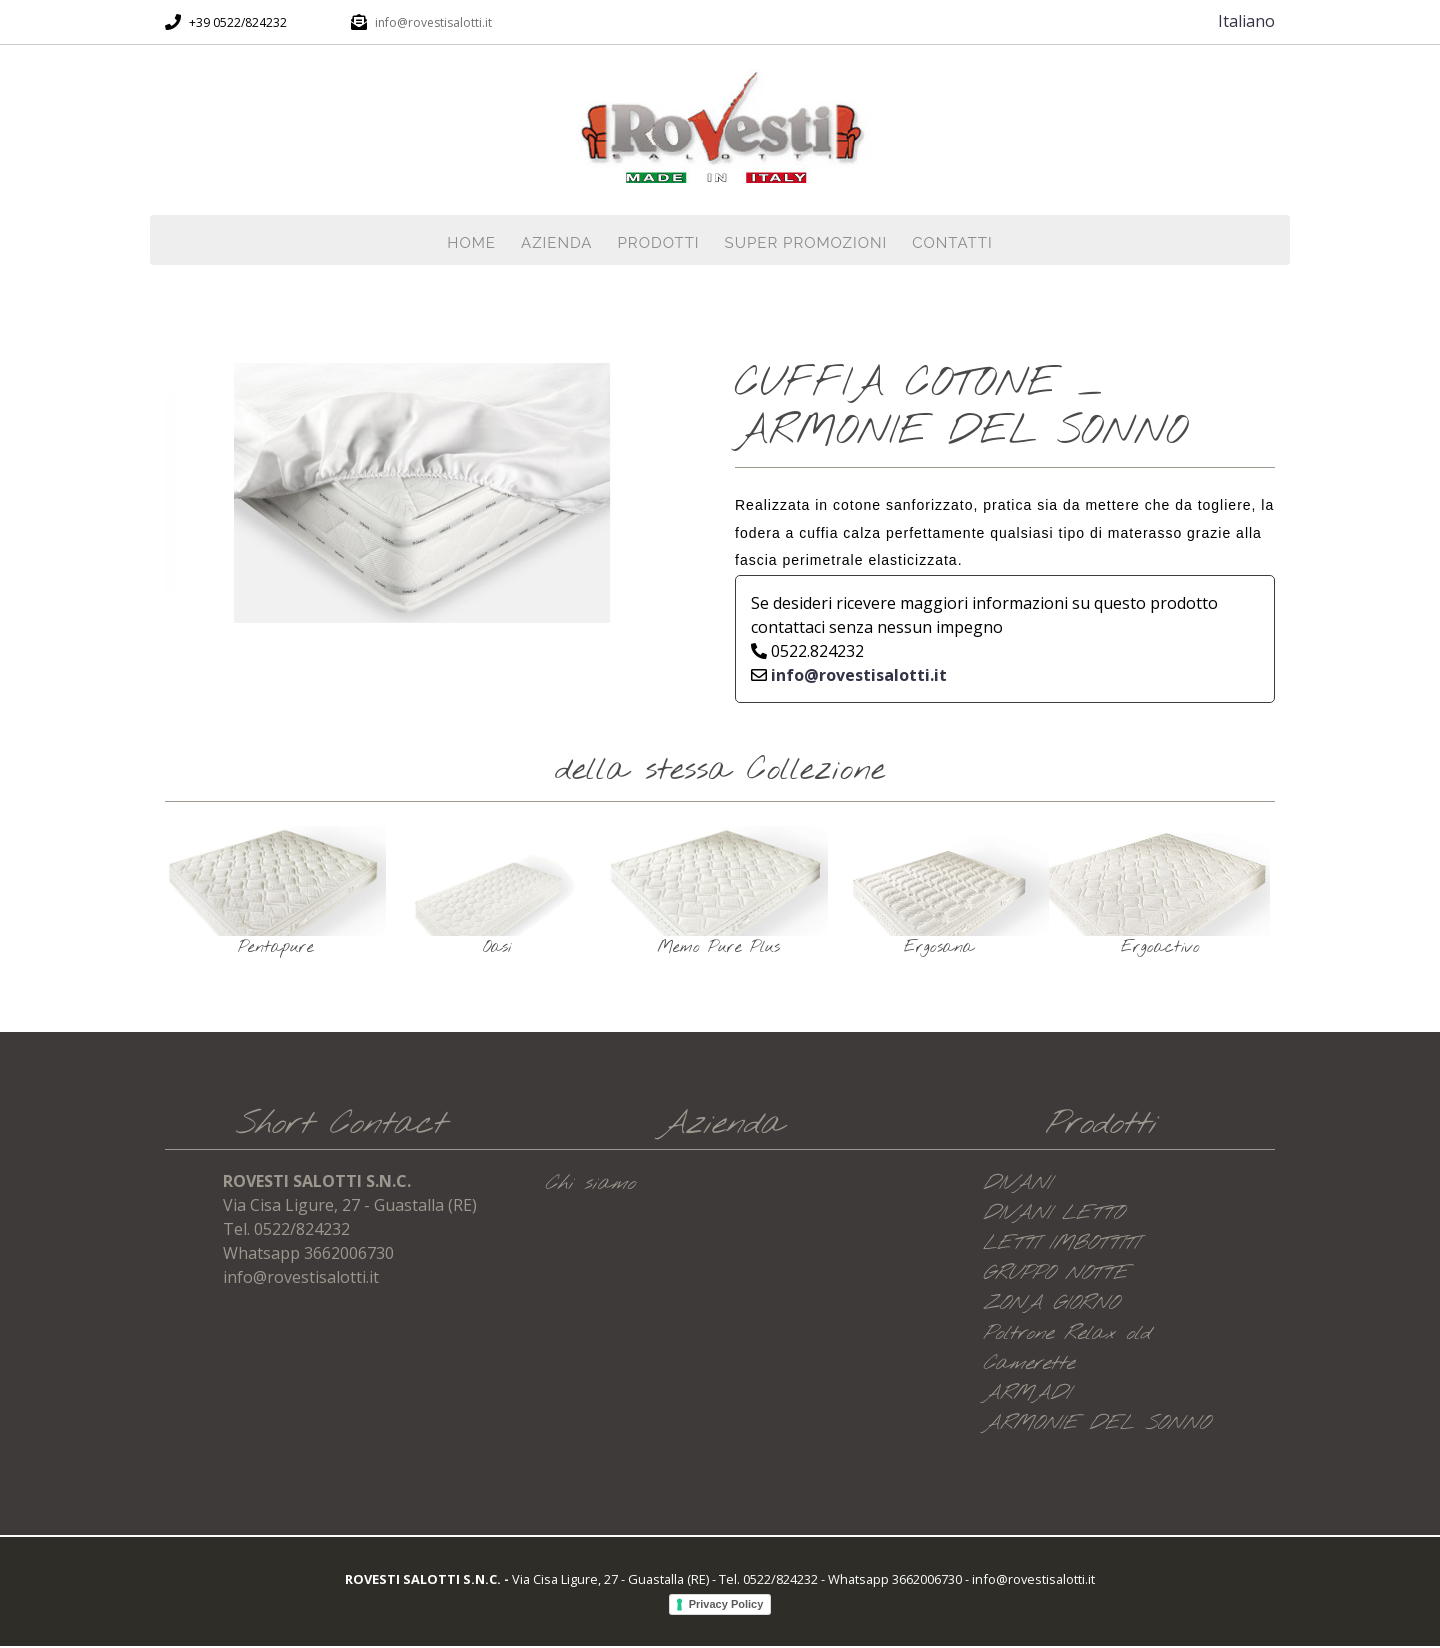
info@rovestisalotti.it (433, 22)
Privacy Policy (726, 1604)
